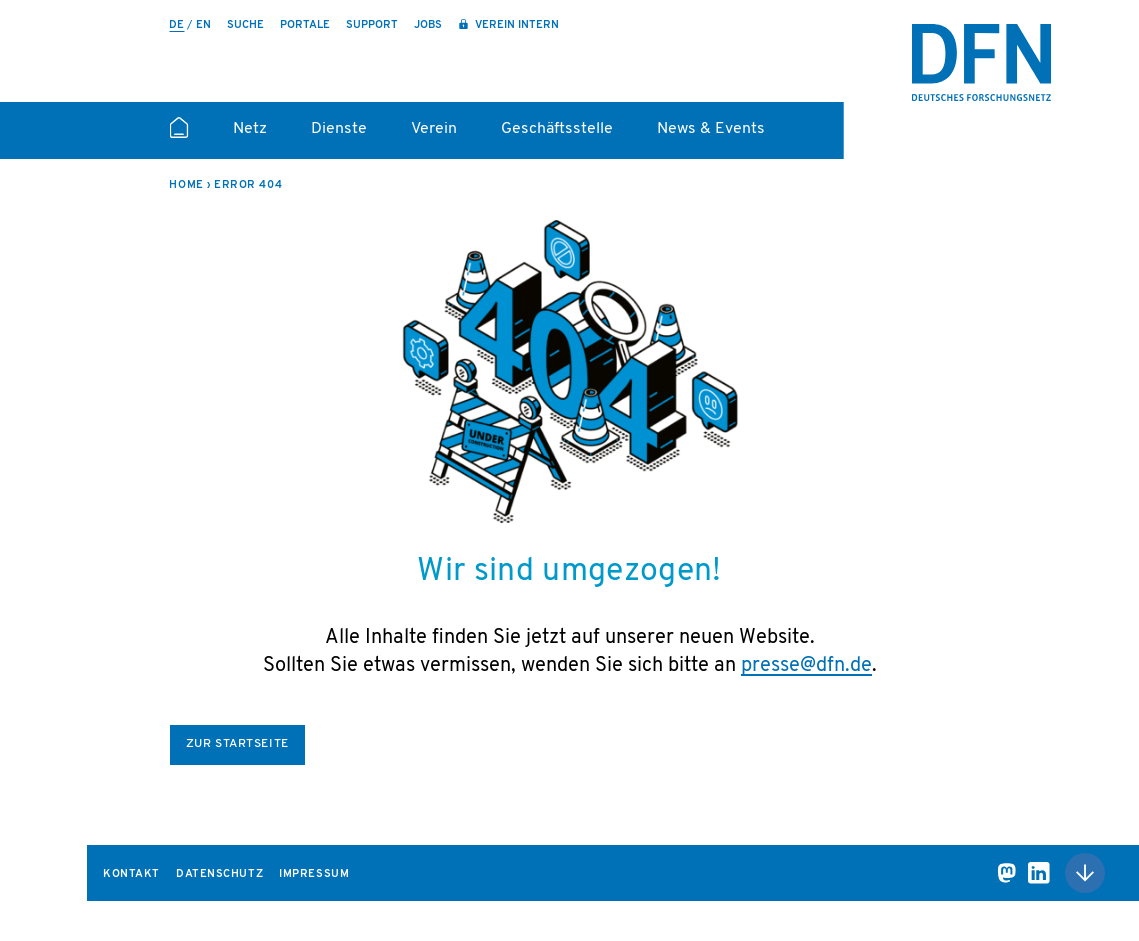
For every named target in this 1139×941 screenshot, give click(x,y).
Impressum (314, 874)
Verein (434, 129)
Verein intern (515, 25)
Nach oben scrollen (1085, 873)
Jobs (428, 25)
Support (372, 25)
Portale (305, 25)
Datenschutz (219, 874)
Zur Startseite (237, 744)
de (176, 25)
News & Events (711, 129)
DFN (982, 63)
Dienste (339, 129)
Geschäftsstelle (557, 129)
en (203, 25)
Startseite (178, 136)
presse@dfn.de (806, 666)
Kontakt (131, 874)
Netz (250, 129)
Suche (245, 25)
